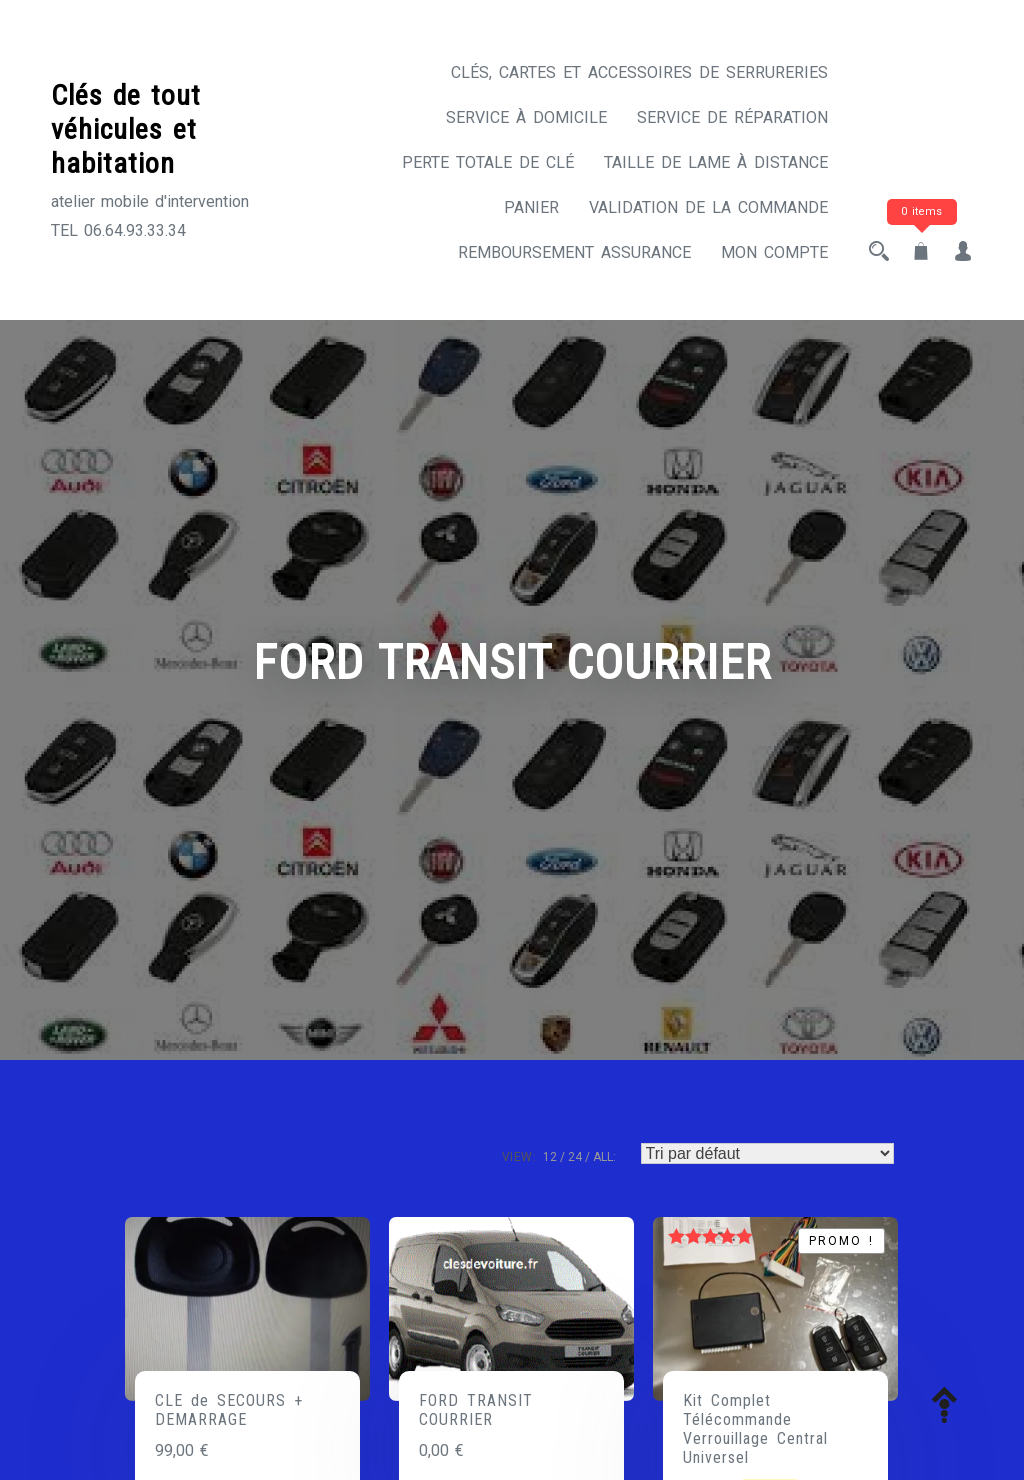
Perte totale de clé (488, 162)
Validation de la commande (708, 207)
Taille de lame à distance (716, 162)
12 (550, 1157)
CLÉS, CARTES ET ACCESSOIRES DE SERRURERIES (639, 72)
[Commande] (767, 1153)
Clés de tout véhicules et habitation (126, 129)
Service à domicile (526, 117)
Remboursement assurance (574, 252)
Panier (531, 207)
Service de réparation (732, 117)
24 (575, 1157)
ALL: (604, 1157)
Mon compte (774, 252)
